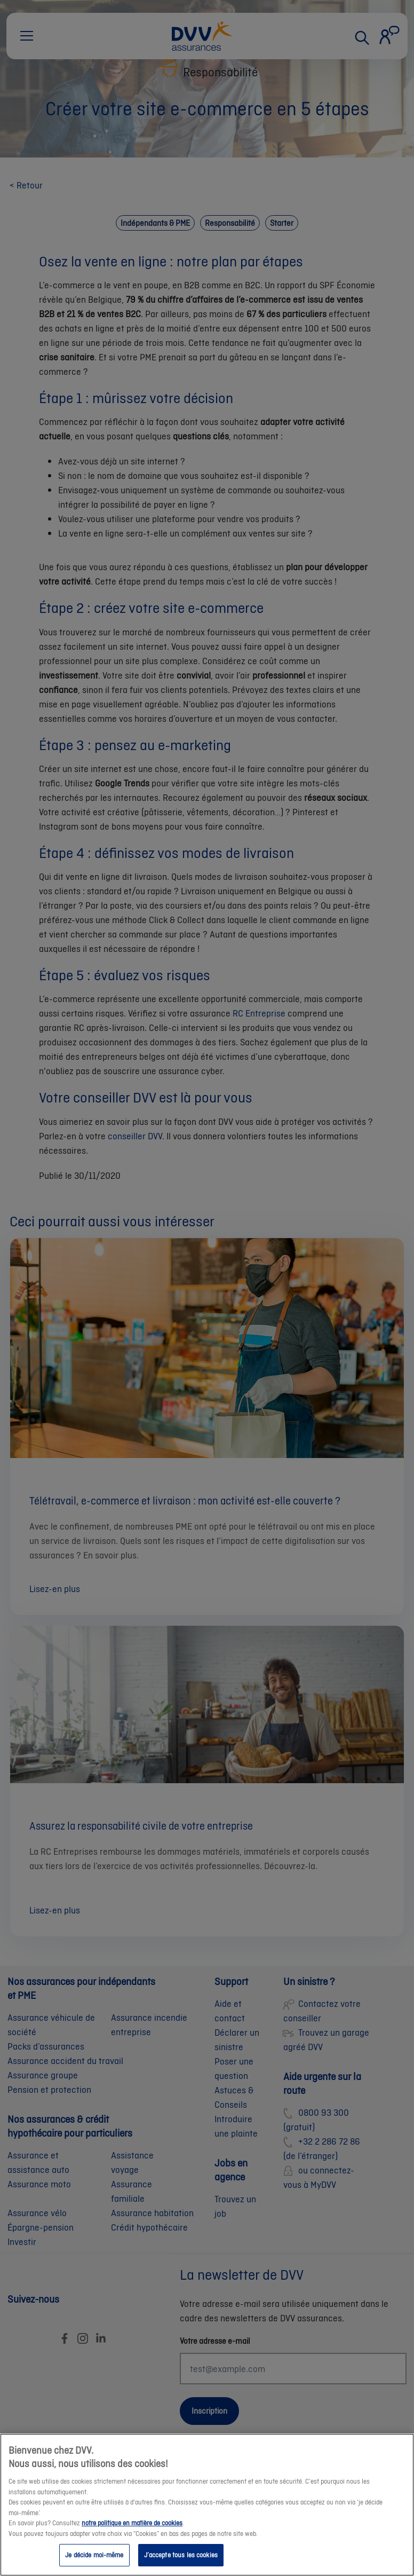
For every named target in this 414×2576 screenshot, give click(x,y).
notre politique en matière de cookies (132, 2526)
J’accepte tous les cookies (181, 2558)
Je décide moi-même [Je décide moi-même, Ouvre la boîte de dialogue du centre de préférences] (94, 2558)
